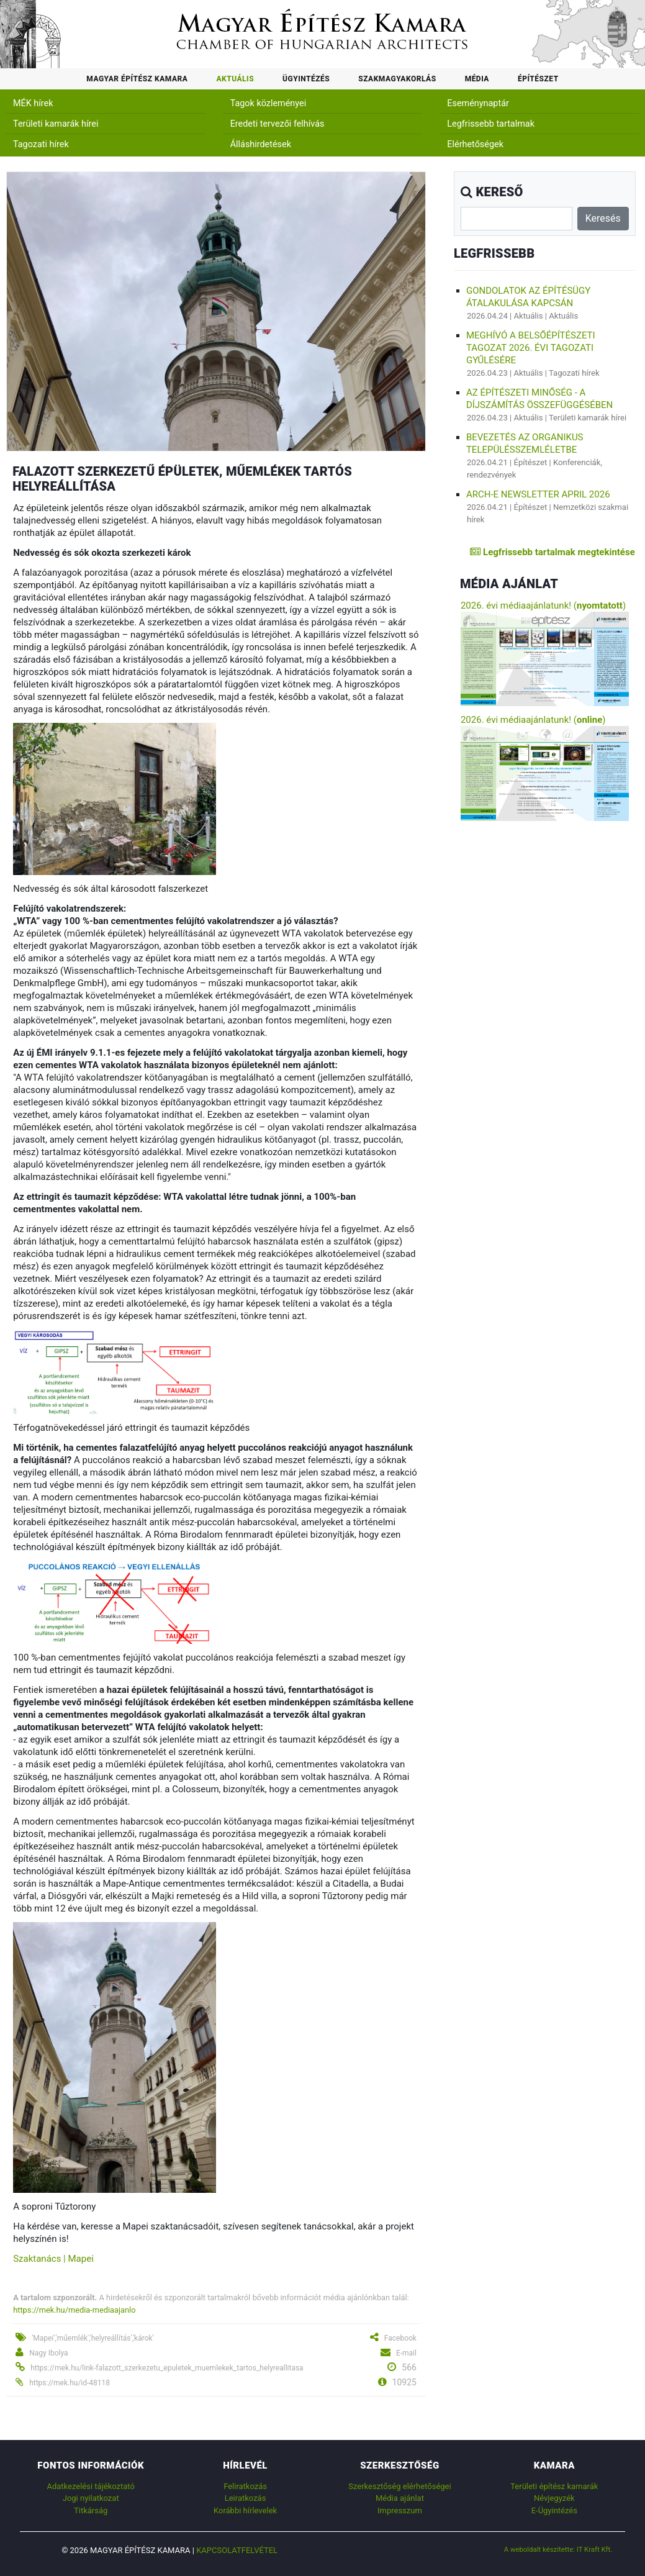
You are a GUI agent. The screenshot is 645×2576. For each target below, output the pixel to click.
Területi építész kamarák (554, 2486)
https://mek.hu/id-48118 (69, 2383)
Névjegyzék (554, 2498)
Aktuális (235, 79)
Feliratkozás (245, 2486)
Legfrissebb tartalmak (490, 124)
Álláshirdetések (260, 144)
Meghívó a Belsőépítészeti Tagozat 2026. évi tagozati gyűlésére (530, 348)
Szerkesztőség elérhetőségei (399, 2486)
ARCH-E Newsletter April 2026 (538, 494)
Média (477, 79)
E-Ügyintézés (554, 2510)
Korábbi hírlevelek (245, 2510)
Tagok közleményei (268, 103)
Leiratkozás (245, 2498)
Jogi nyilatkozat (91, 2498)
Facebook (400, 2338)
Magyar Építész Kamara (136, 79)
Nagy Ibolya (48, 2353)
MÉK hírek (33, 103)
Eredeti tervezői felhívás (277, 124)
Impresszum (399, 2510)
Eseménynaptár (478, 103)
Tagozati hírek (41, 144)
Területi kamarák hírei (55, 124)
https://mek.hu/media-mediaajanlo (74, 2310)
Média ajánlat (400, 2498)
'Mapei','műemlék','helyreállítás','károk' (93, 2338)
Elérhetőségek (475, 144)
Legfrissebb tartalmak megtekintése (552, 552)
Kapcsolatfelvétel (236, 2550)
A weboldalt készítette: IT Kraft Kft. (558, 2549)
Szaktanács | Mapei (53, 2258)
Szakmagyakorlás (397, 79)
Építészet (538, 79)
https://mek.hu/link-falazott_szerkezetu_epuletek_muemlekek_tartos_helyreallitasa (167, 2368)
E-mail (406, 2353)
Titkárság (90, 2510)
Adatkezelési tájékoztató (90, 2486)
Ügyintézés (306, 79)
